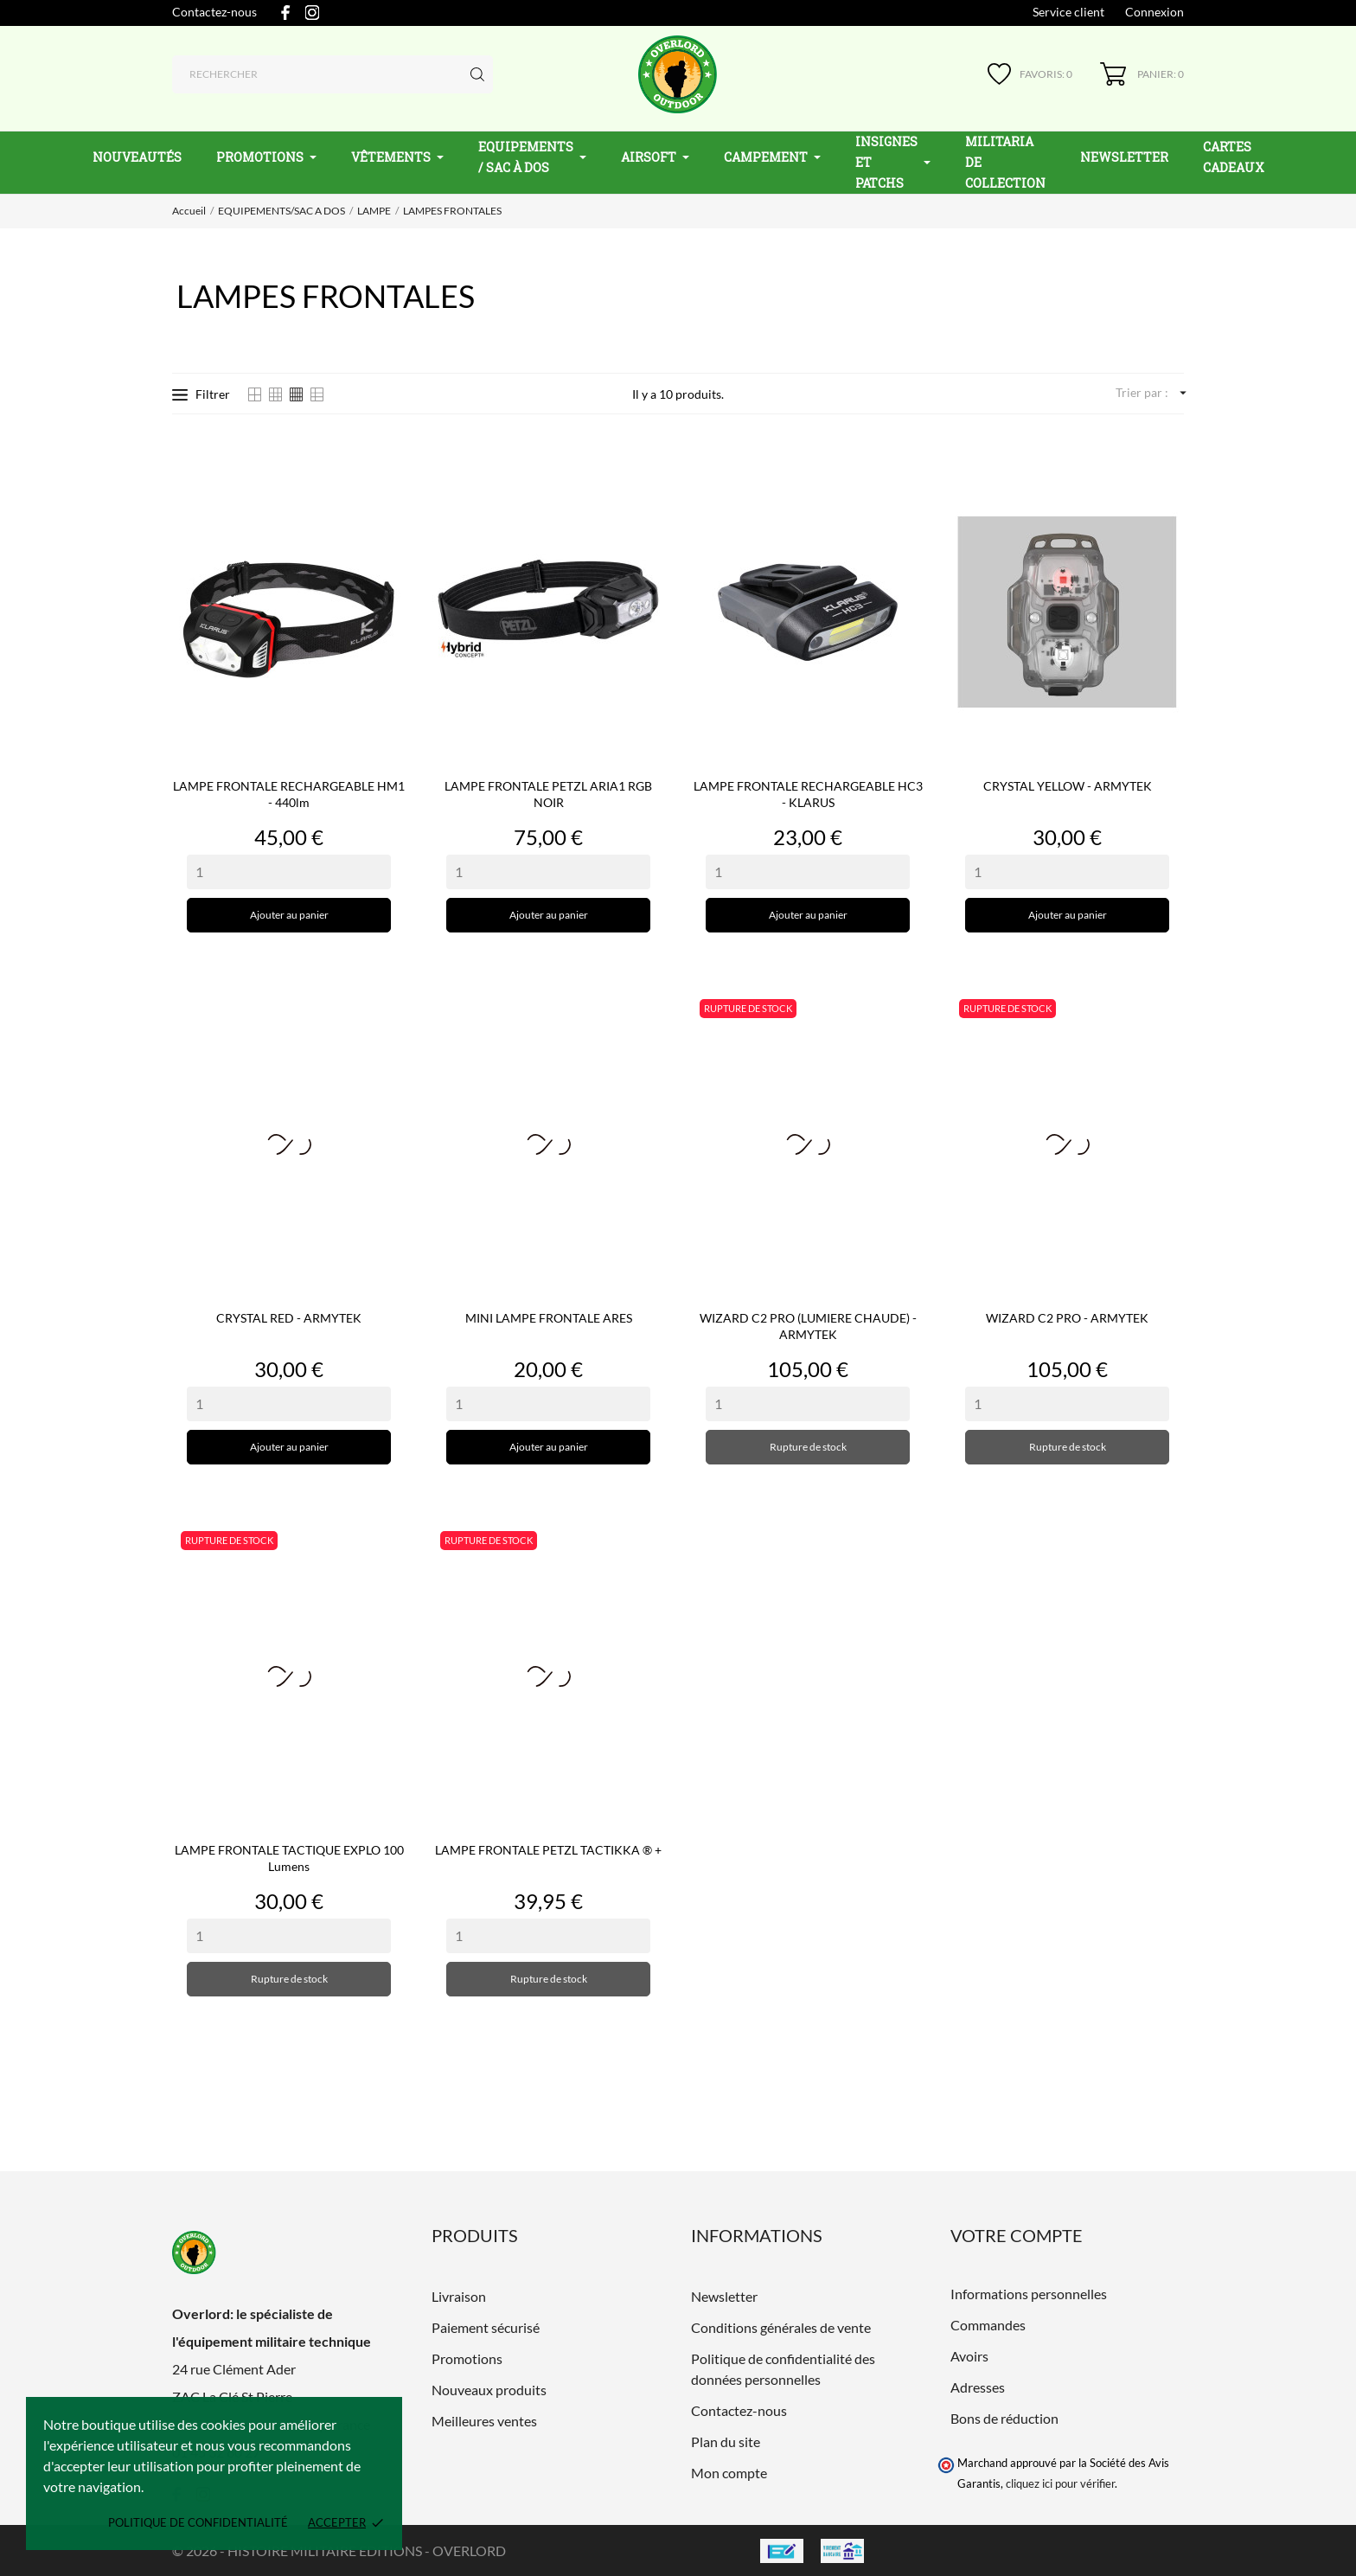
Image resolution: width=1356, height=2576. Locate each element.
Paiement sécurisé (486, 2327)
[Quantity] (289, 872)
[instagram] (312, 12)
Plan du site (725, 2441)
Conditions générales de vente (781, 2327)
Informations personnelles (1028, 2293)
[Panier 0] (1142, 74)
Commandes (988, 2324)
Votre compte (1016, 2235)
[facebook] (285, 12)
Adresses (977, 2387)
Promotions (467, 2358)
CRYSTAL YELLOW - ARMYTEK (1067, 786)
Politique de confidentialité (198, 2522)
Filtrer (201, 394)
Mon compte (729, 2472)
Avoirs (969, 2356)
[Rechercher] (332, 74)
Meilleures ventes (484, 2421)
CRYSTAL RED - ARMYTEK (288, 1317)
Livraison (459, 2296)
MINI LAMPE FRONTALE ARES (548, 1317)
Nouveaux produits (489, 2389)
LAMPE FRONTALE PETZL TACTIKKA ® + (548, 1849)
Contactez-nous (214, 11)
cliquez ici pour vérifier (1060, 2483)
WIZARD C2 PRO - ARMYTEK (1067, 1317)
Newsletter (724, 2296)
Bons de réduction (1004, 2418)
